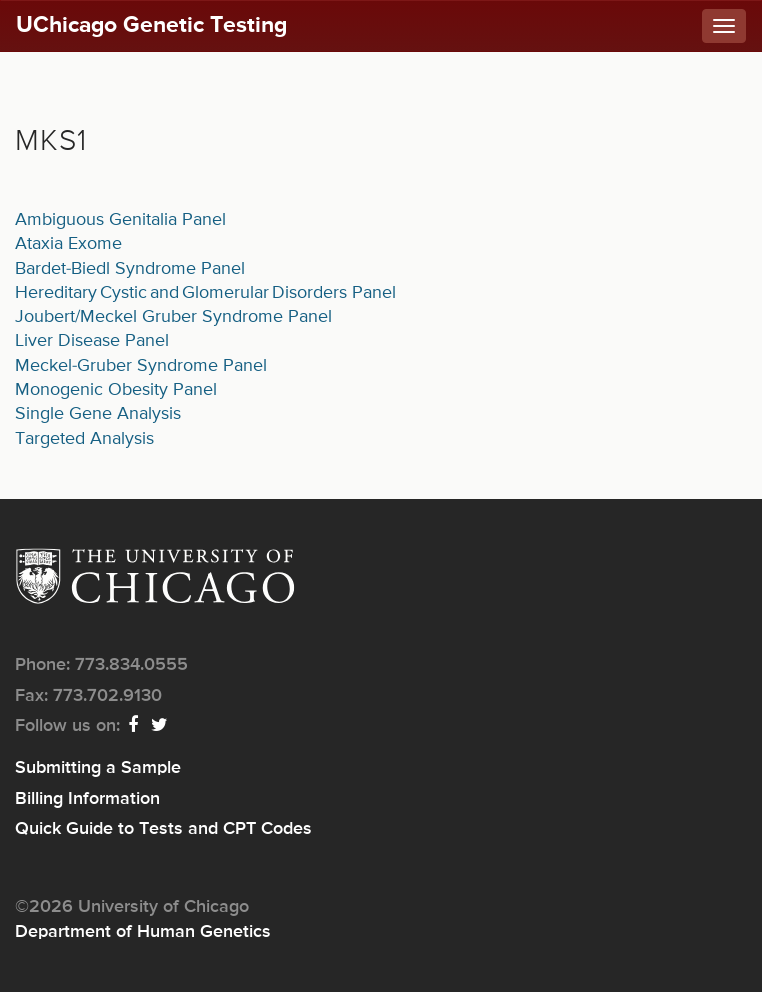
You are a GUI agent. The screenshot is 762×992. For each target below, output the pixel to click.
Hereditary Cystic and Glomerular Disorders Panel (205, 293)
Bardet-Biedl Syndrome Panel (130, 269)
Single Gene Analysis (98, 414)
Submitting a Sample (98, 768)
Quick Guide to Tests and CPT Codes (163, 829)
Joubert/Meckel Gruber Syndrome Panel (173, 317)
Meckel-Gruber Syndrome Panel (141, 366)
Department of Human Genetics (143, 932)
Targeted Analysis (84, 439)
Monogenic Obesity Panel (116, 390)
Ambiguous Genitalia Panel (120, 220)
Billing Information (87, 799)
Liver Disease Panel (92, 341)
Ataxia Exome (68, 244)
